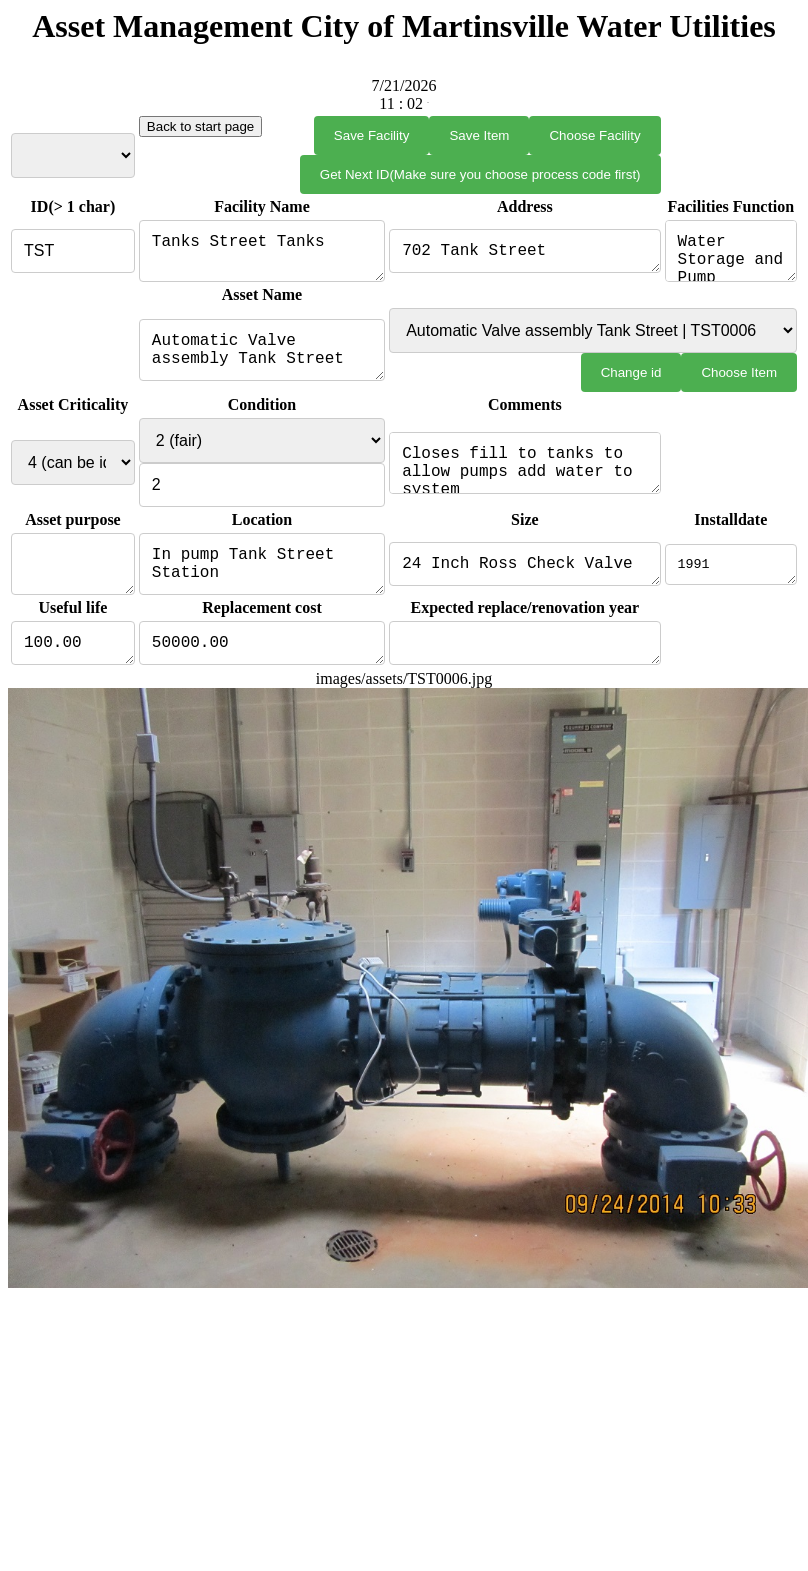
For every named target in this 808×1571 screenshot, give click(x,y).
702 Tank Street (524, 255)
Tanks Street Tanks (260, 255)
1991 (730, 576)
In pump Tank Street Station (260, 576)
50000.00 (260, 661)
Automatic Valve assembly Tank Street (260, 358)
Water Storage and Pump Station (730, 255)
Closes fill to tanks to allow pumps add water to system (524, 471)
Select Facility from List (72, 155)
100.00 (72, 661)
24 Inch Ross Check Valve (524, 576)
